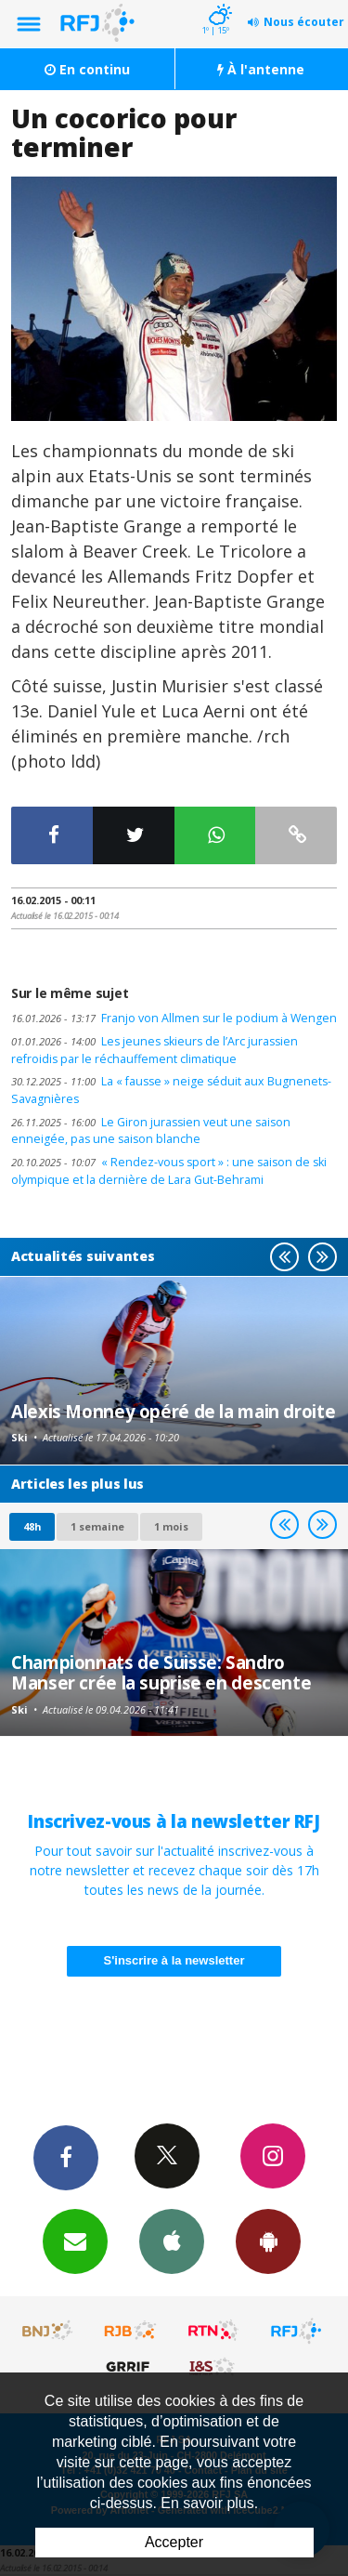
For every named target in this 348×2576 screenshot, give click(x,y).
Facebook (65, 2156)
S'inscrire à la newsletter (174, 1960)
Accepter (174, 2542)
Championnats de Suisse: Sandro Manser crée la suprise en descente (161, 1672)
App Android (268, 2240)
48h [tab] (32, 1526)
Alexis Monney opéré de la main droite (173, 1411)
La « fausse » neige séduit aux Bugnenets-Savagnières (171, 1090)
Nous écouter (304, 22)
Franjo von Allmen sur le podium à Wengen (174, 1018)
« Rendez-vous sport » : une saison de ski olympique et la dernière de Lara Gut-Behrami (169, 1171)
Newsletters (75, 2240)
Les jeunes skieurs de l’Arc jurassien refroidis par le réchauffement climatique (154, 1050)
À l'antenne (260, 69)
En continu (87, 69)
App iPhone (171, 2240)
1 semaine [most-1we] (97, 1526)
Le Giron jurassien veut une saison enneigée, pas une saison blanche (150, 1131)
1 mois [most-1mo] (171, 1526)
